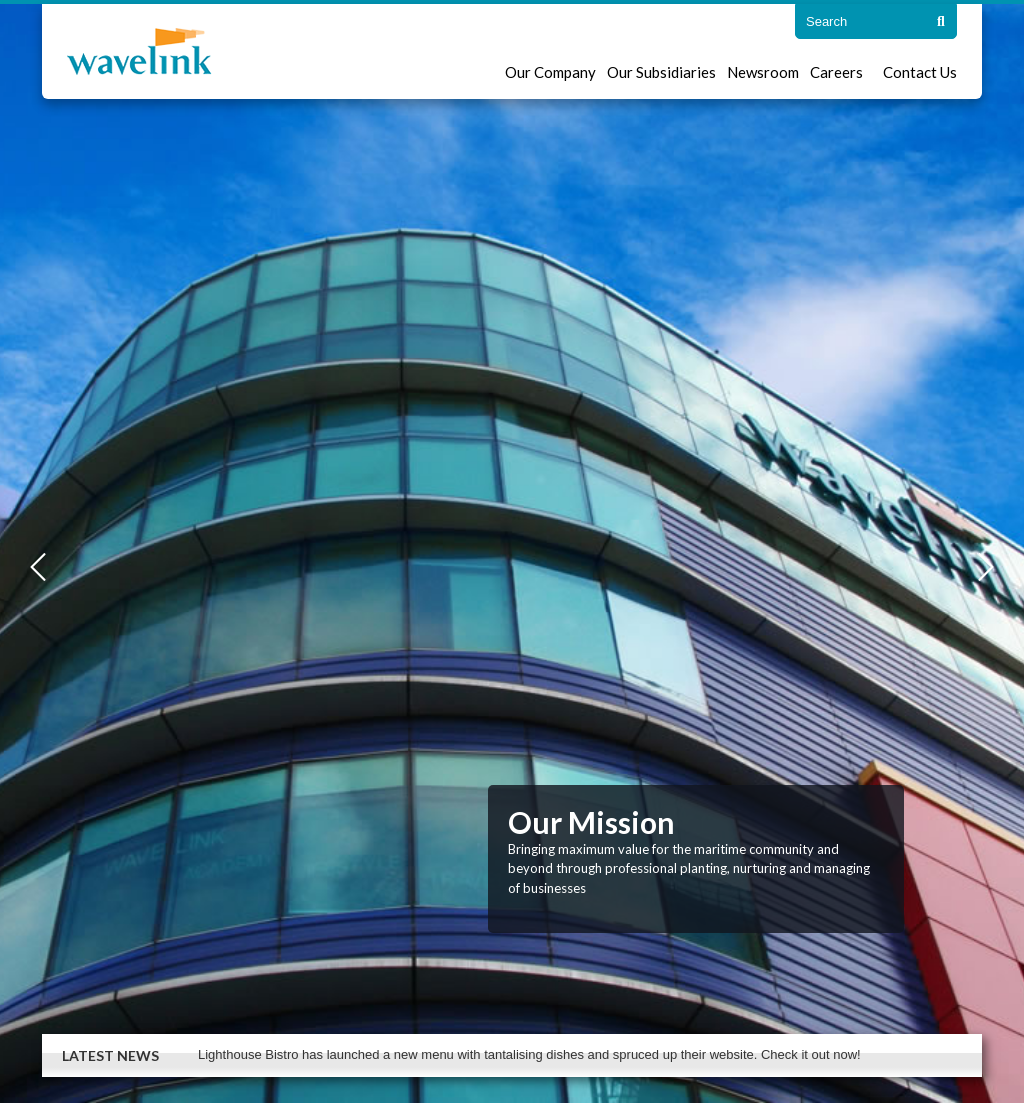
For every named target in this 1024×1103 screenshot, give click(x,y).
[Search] (941, 21)
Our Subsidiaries (661, 72)
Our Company (550, 72)
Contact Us (920, 72)
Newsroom (763, 72)
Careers (836, 72)
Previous (38, 567)
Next (986, 567)
